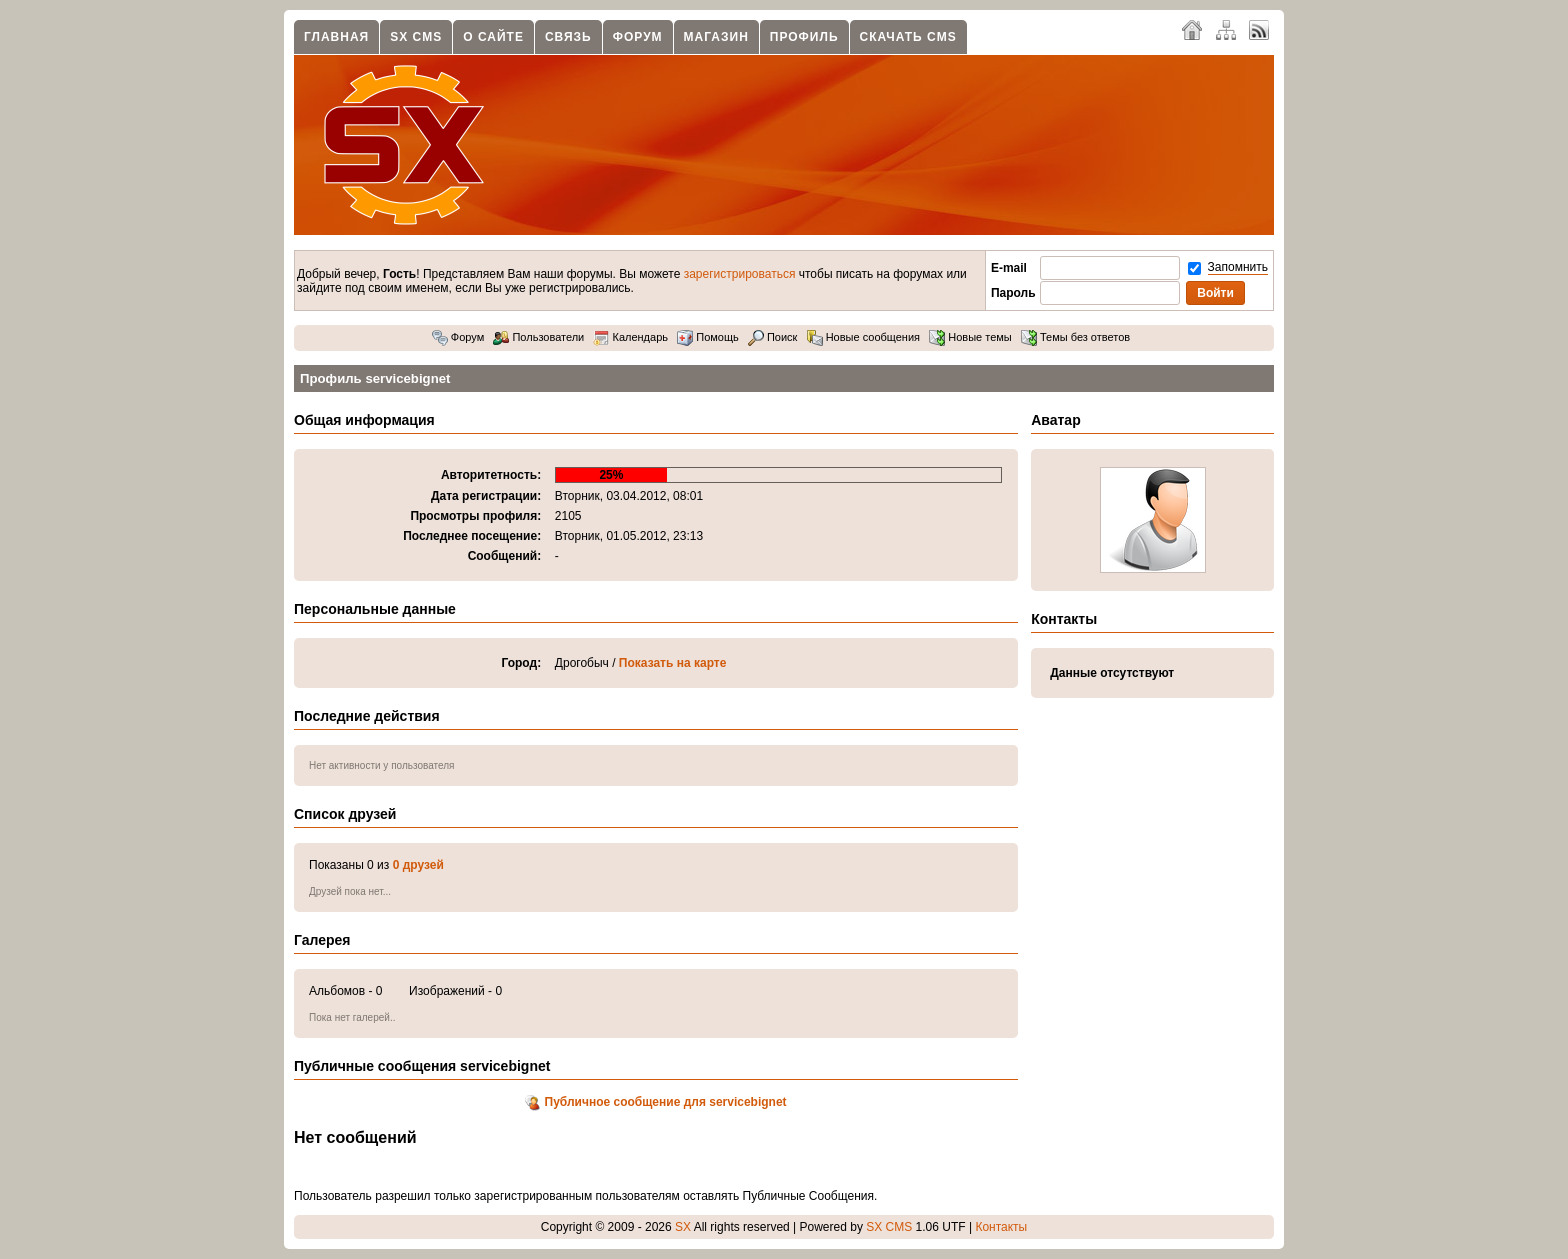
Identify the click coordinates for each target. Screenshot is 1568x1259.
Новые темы (970, 337)
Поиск (773, 337)
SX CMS (416, 37)
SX (683, 1227)
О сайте (493, 37)
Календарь (630, 337)
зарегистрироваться (740, 274)
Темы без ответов (1075, 337)
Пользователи (538, 337)
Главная (336, 37)
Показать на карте (673, 663)
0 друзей (418, 865)
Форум (638, 37)
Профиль (804, 37)
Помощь (708, 337)
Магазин (716, 37)
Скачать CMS (908, 37)
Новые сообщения (863, 337)
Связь (568, 37)
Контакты (1001, 1227)
